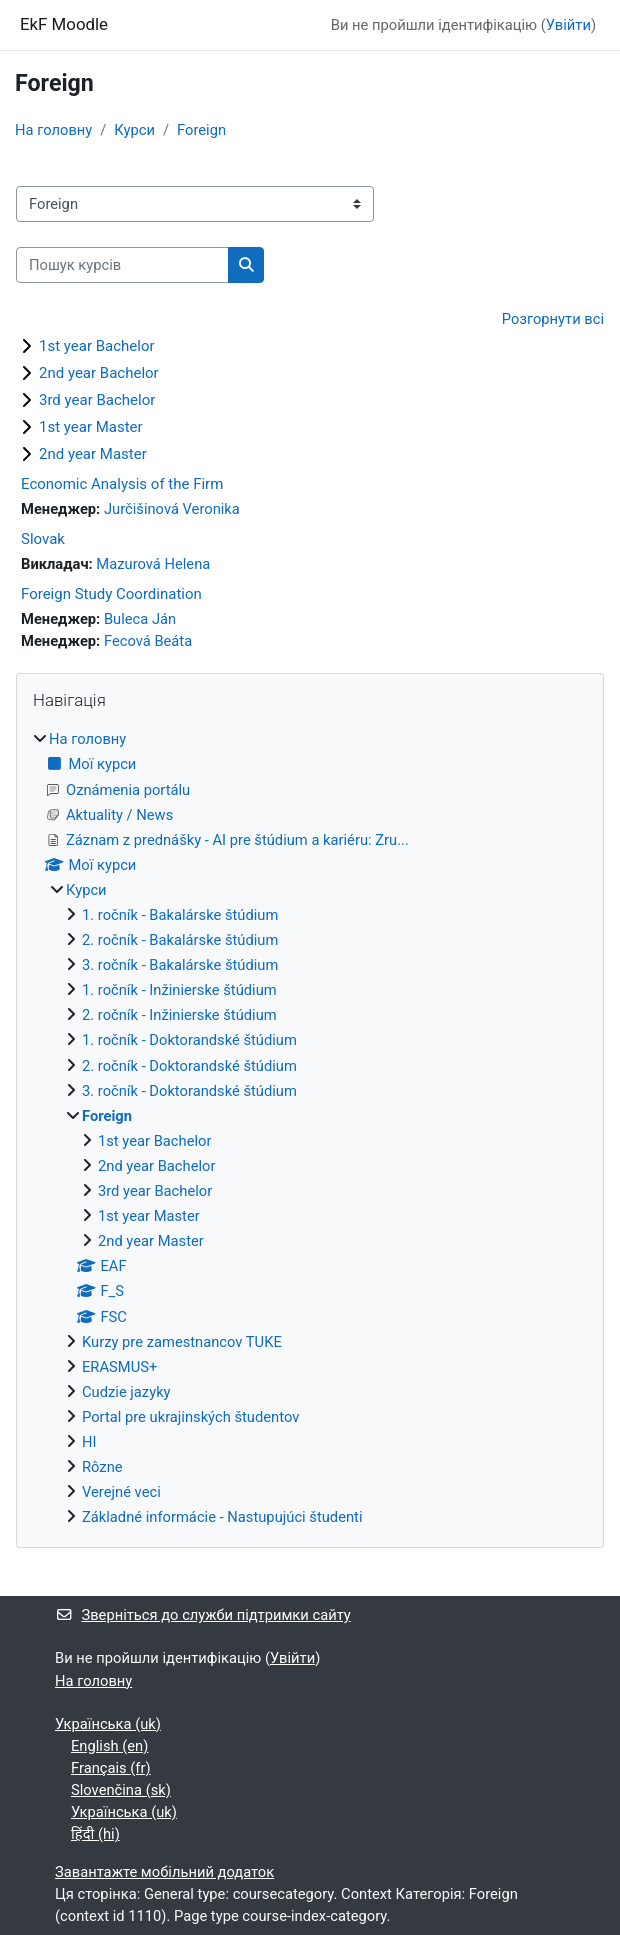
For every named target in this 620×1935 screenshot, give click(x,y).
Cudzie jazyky (126, 1392)
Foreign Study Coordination (111, 594)
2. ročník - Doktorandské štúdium (189, 1066)
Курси (134, 130)
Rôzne (102, 1467)
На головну (53, 130)
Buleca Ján (140, 619)
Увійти (568, 25)
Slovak (43, 539)
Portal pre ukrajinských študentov (190, 1417)
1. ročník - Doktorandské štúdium (189, 1040)
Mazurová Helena (153, 564)
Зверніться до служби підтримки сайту (203, 1615)
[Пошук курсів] (122, 265)
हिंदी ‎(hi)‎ (95, 1834)
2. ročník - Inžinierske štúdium (179, 1015)
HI (89, 1442)
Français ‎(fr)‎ (111, 1768)
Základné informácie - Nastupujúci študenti (222, 1517)
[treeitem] (310, 1128)
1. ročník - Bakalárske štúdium (180, 915)
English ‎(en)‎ (109, 1746)
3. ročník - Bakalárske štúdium (180, 965)
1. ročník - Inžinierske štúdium (179, 990)
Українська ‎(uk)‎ (108, 1724)
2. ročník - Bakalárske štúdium (180, 940)
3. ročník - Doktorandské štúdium (189, 1091)
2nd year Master (93, 454)
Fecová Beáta (148, 641)
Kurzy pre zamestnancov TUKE (182, 1342)
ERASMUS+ (119, 1367)
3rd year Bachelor (97, 400)
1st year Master (91, 427)
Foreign (201, 130)
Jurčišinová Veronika (172, 509)
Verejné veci (121, 1492)
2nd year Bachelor (99, 373)
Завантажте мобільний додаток (164, 1872)
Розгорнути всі (553, 319)
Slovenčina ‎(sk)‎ (121, 1790)
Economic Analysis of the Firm (122, 484)
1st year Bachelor (97, 346)
